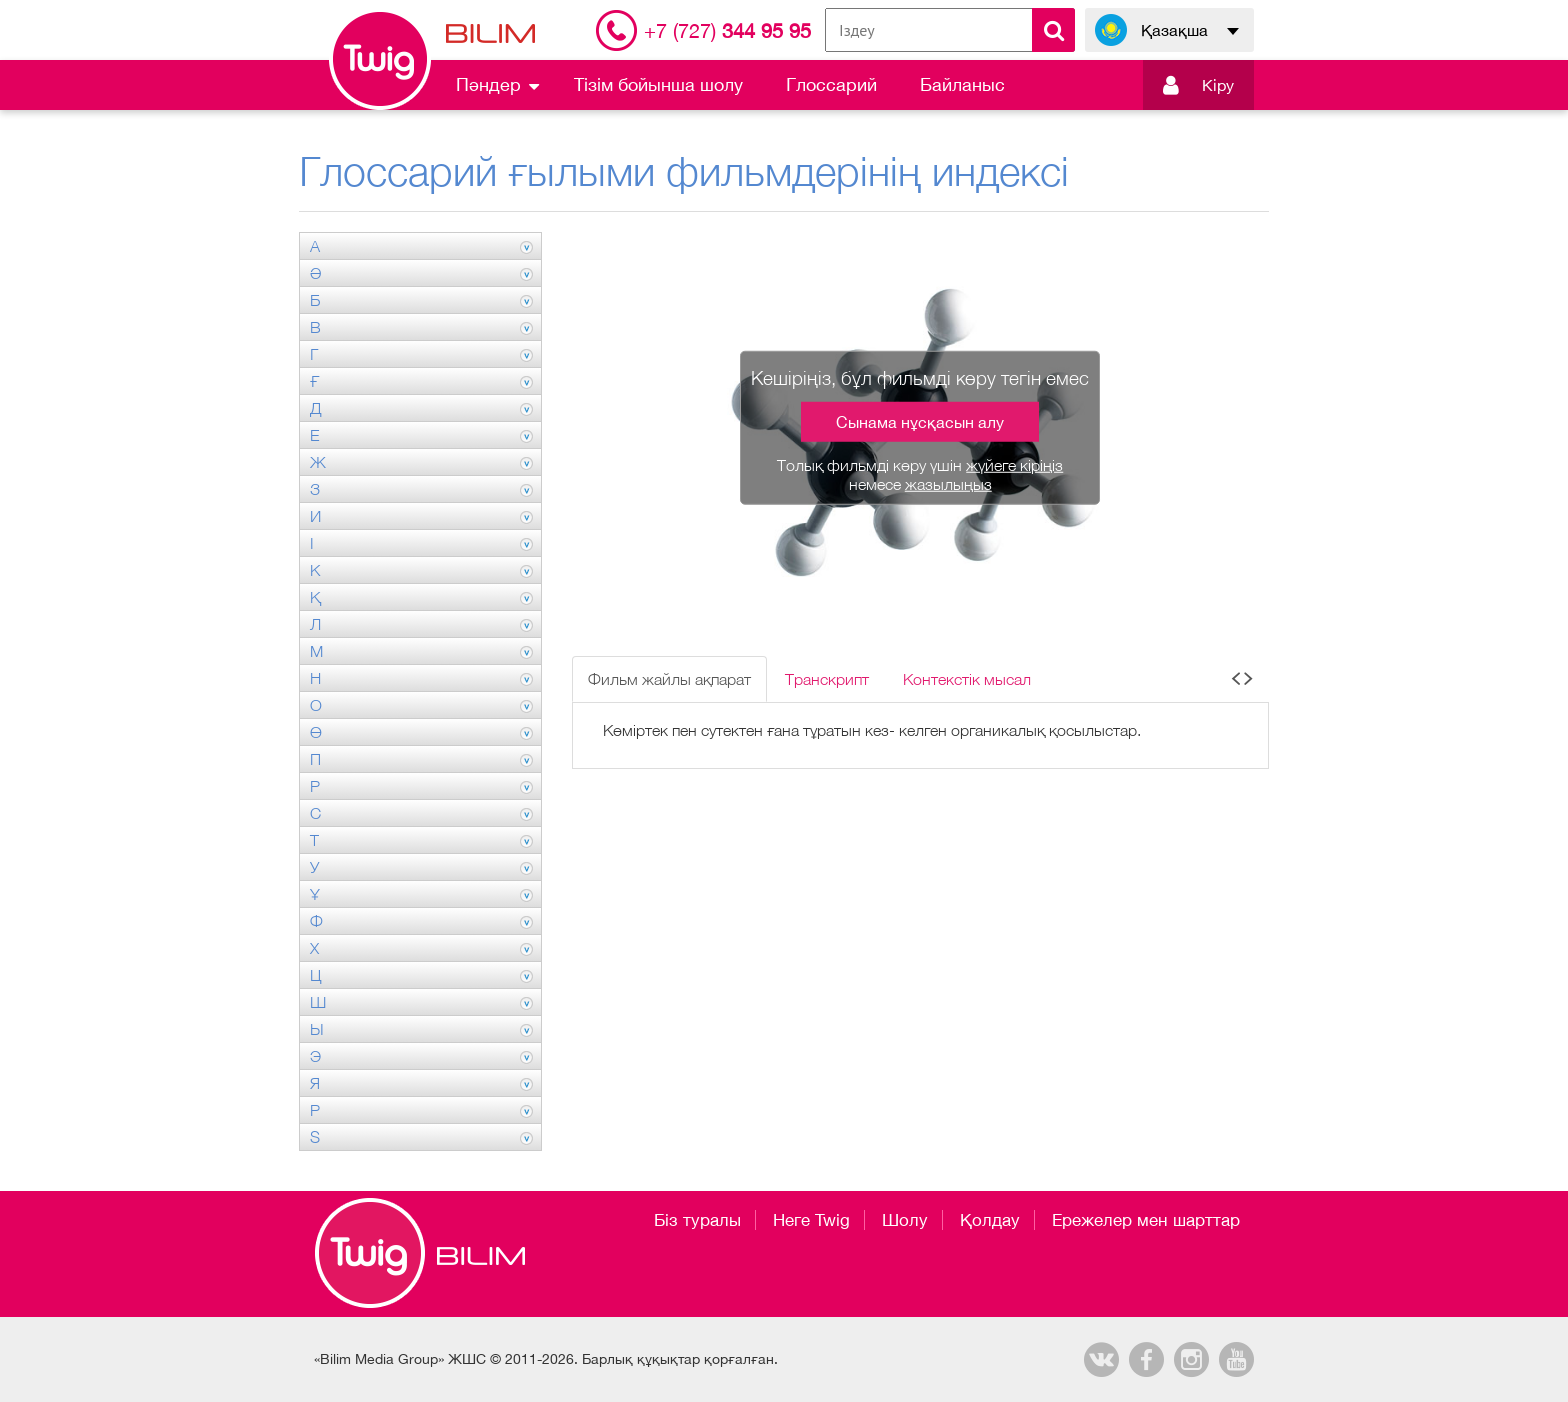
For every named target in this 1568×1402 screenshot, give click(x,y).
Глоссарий (831, 84)
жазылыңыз (948, 484)
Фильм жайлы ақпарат (669, 679)
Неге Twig (811, 1220)
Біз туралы (697, 1220)
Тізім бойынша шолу (658, 84)
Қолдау (990, 1220)
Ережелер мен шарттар (1146, 1220)
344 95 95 (727, 30)
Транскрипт (827, 679)
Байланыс (962, 84)
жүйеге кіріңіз (1014, 465)
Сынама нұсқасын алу (920, 422)
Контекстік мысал (967, 679)
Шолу (905, 1220)
